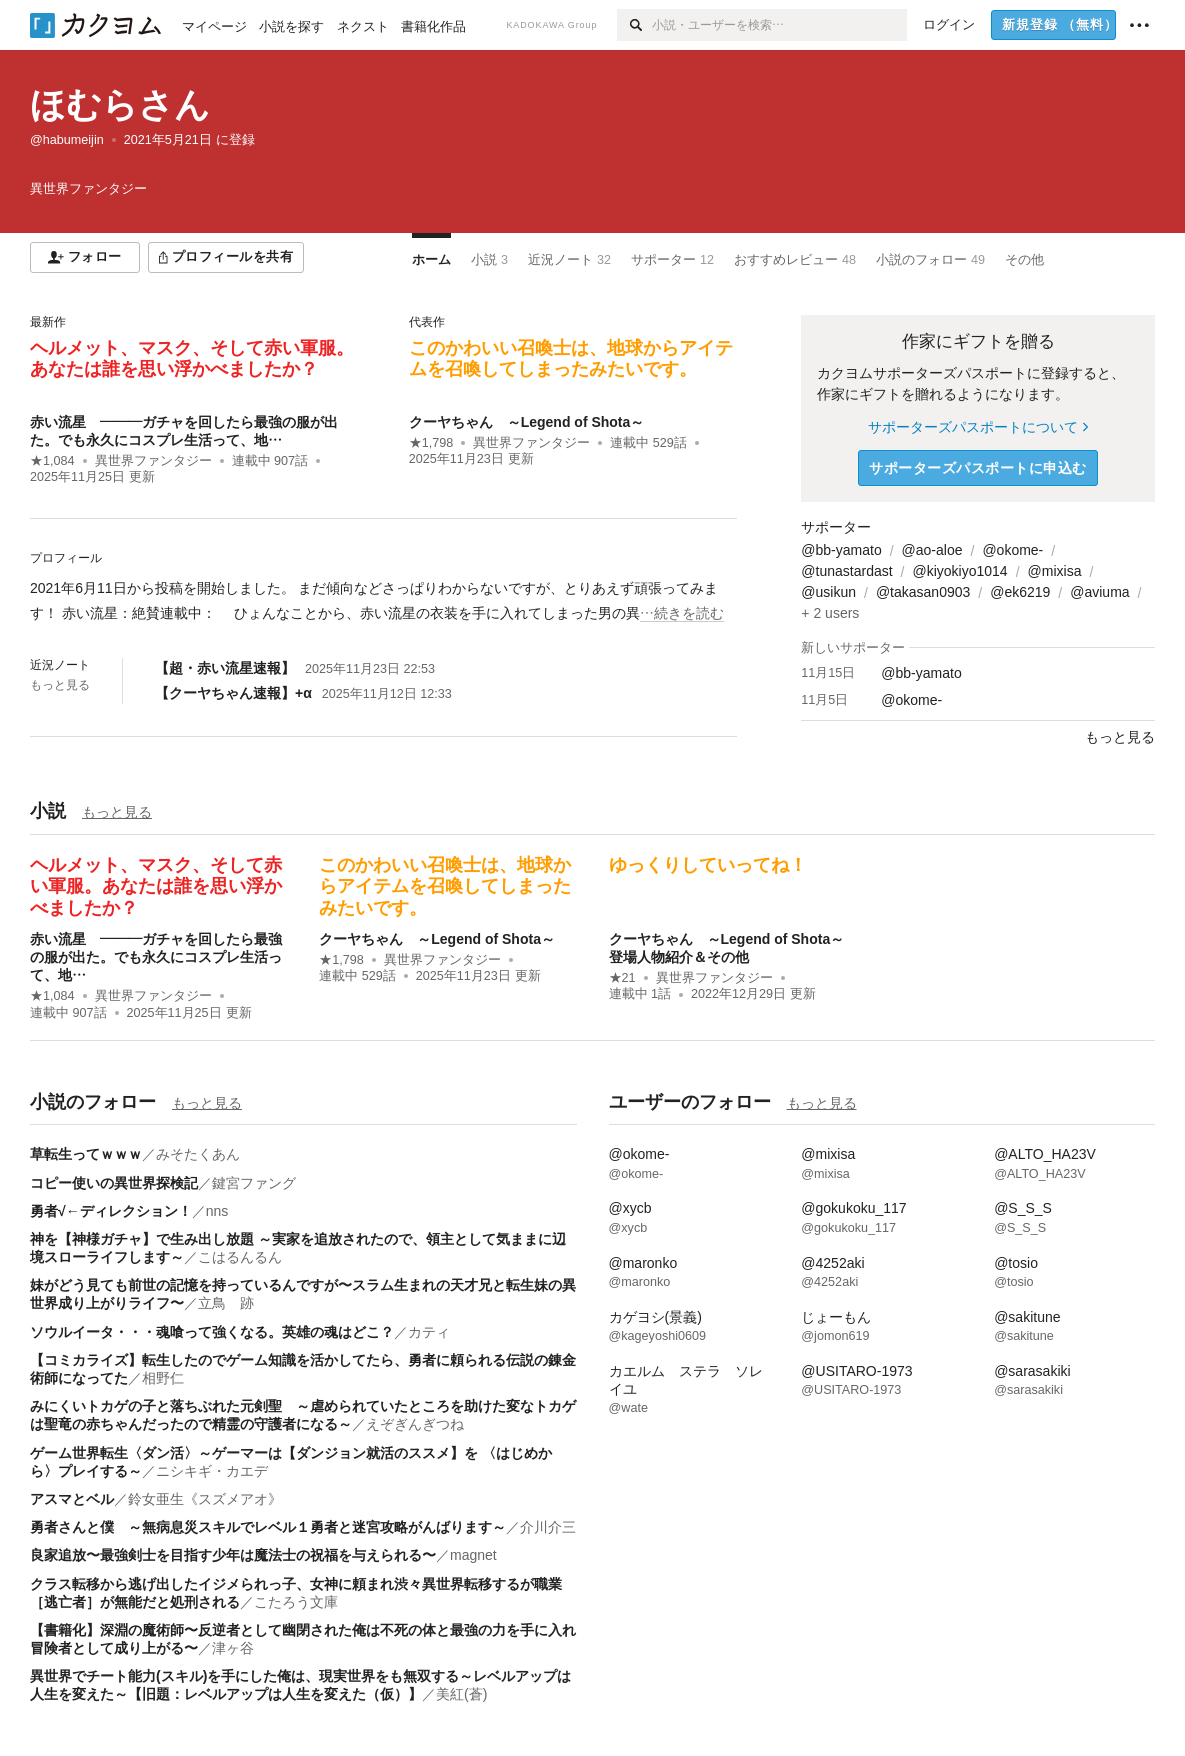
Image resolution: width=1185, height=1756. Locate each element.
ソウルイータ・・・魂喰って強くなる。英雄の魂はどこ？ (212, 1332)
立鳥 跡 (226, 1303)
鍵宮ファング (254, 1183)
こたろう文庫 (296, 1602)
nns (217, 1211)
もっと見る (60, 685)
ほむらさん (120, 104)
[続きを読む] (383, 601)
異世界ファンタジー (153, 461)
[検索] (634, 25)
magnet (473, 1555)
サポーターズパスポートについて (977, 427)
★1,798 (431, 443)
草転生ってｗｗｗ (86, 1154)
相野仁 (163, 1378)
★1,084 (52, 461)
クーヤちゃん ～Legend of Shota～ (527, 422)
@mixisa (1055, 571)
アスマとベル (72, 1499)
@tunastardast (846, 571)
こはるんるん (240, 1257)
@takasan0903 (923, 592)
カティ (429, 1332)
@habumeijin (67, 140)
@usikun (828, 592)
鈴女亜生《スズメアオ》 (205, 1499)
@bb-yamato (841, 550)
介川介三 (548, 1527)
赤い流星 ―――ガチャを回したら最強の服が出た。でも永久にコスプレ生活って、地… (156, 957)
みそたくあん (198, 1154)
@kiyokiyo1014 (959, 571)
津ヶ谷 (233, 1648)
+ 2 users (830, 613)
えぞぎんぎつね (415, 1424)
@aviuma (1099, 592)
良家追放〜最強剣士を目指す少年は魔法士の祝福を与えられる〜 (233, 1555)
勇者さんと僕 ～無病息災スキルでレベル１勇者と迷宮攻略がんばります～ (268, 1527)
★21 (622, 978)
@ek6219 (1020, 592)
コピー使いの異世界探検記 (114, 1183)
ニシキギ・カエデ (212, 1471)
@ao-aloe (932, 550)
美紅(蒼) (461, 1694)
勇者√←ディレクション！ (111, 1211)
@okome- (1012, 550)
